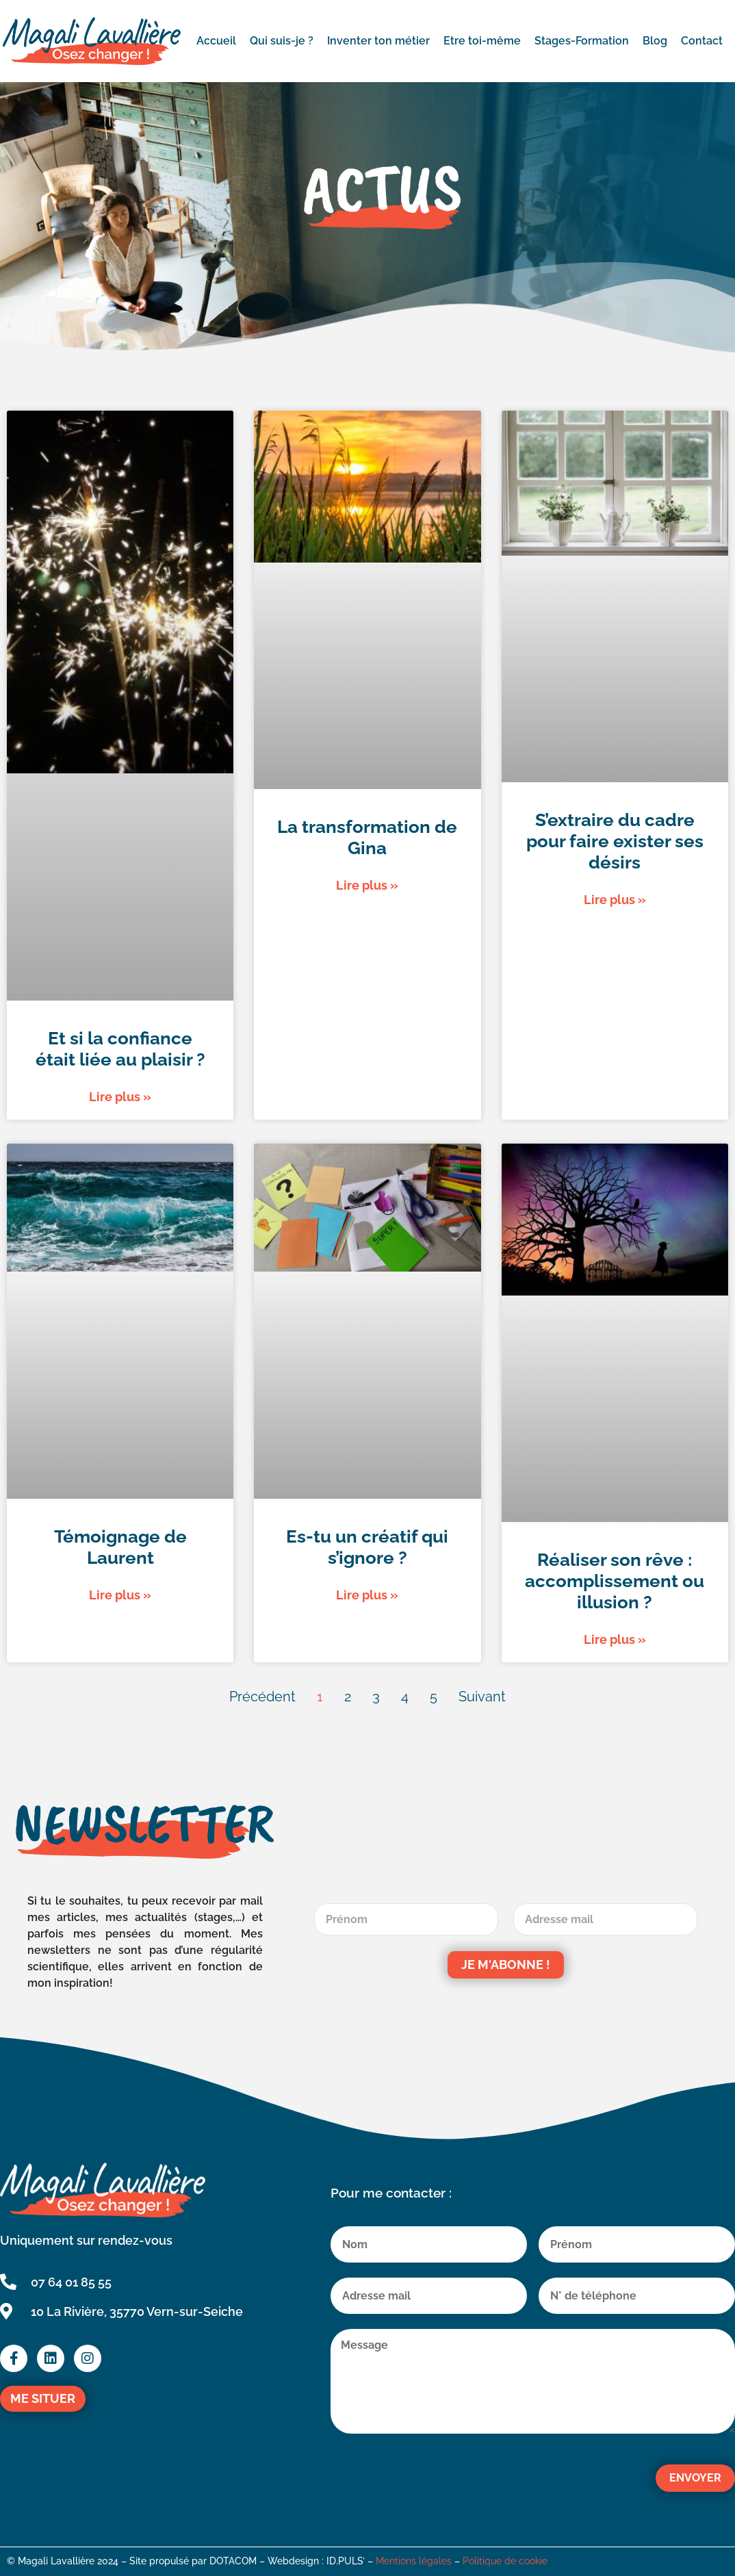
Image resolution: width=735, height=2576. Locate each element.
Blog (655, 40)
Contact (702, 40)
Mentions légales (414, 2560)
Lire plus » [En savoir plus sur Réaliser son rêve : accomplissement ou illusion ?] (615, 1639)
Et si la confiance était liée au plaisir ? (120, 1049)
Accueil (216, 40)
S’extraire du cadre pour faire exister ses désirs (615, 841)
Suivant (482, 1696)
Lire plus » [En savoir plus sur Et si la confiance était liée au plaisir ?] (120, 1097)
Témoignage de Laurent (120, 1547)
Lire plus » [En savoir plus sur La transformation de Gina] (367, 885)
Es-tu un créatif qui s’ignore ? (367, 1547)
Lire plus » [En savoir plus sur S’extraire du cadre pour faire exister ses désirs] (615, 899)
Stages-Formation (581, 40)
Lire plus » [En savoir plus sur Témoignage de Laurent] (120, 1595)
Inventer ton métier (378, 40)
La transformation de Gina (367, 837)
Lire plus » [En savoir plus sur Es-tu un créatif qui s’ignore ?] (367, 1595)
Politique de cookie (505, 2560)
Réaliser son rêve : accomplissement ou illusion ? (614, 1580)
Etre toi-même (482, 40)
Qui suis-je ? (281, 40)
